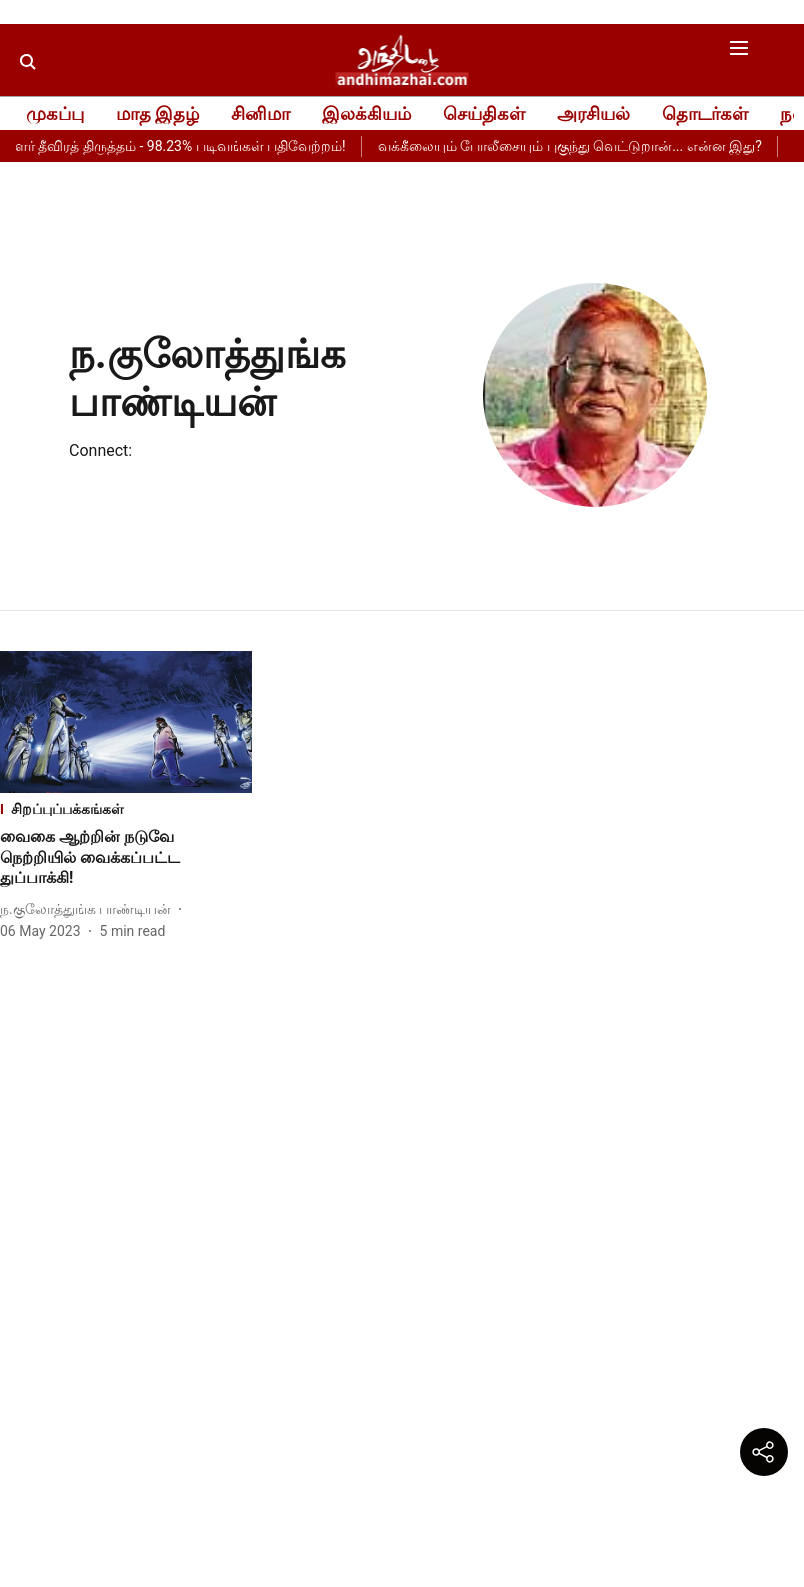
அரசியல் (593, 113)
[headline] (126, 858)
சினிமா (260, 113)
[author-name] (89, 909)
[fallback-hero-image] (126, 722)
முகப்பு (55, 113)
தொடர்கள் (705, 113)
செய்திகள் (484, 113)
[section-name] (126, 810)
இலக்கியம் (366, 113)
